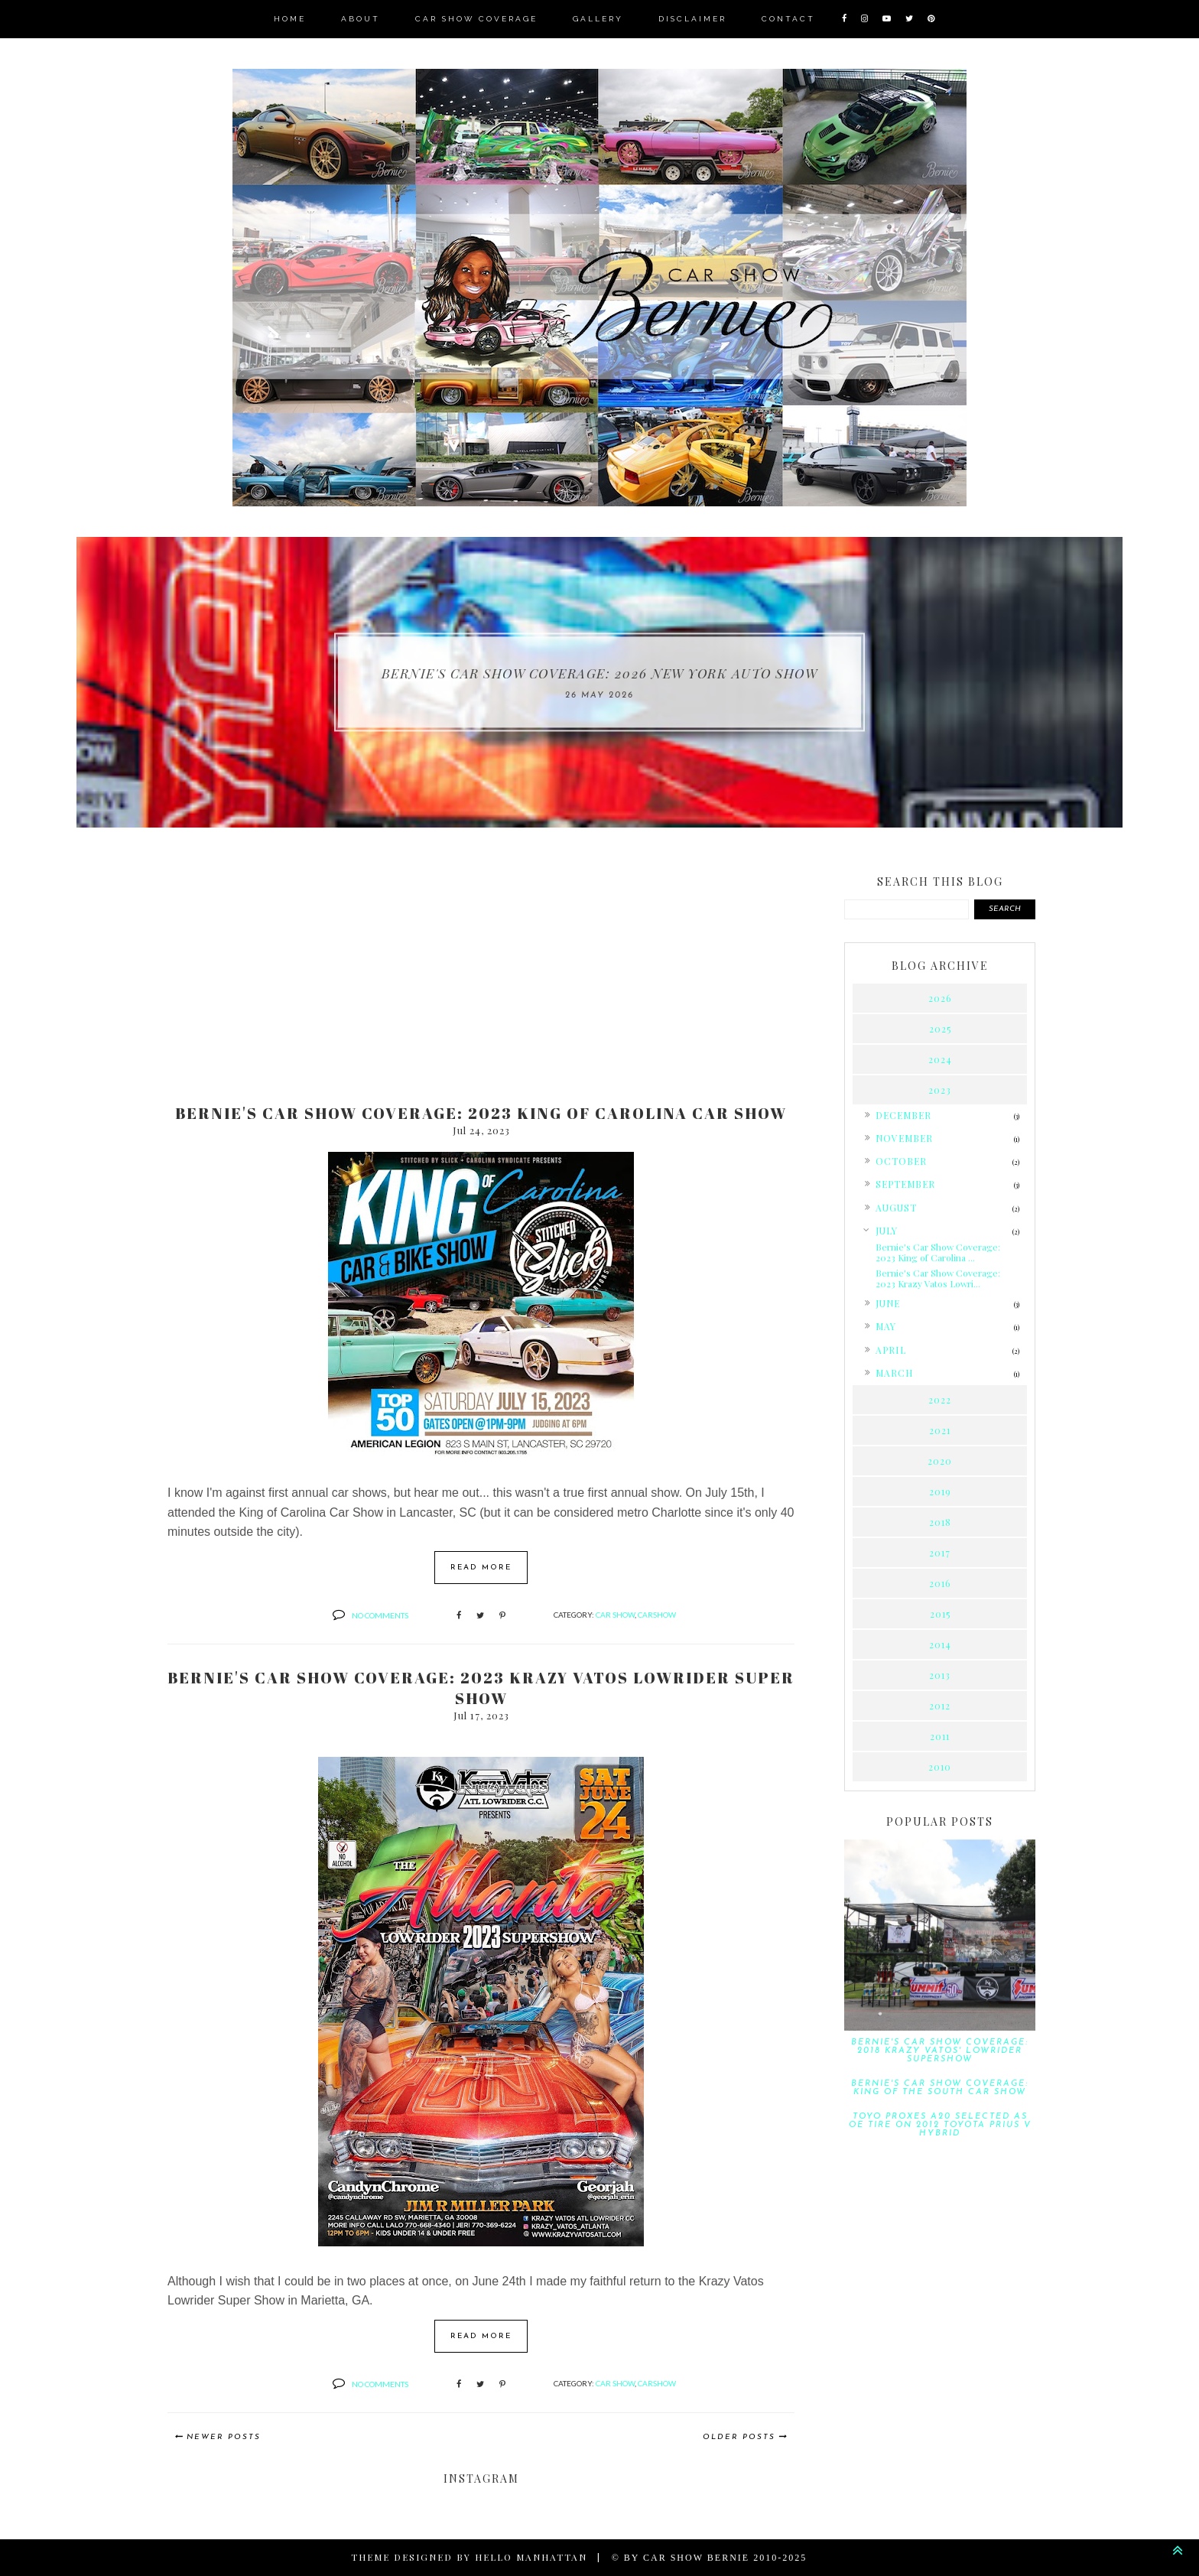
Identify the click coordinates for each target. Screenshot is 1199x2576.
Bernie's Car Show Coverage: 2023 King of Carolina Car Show (481, 1113)
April (890, 1349)
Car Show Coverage (476, 19)
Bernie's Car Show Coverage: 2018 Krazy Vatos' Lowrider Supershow (939, 2050)
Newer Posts (224, 2437)
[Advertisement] (480, 973)
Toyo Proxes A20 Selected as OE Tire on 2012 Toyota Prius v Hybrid (940, 2124)
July (887, 1230)
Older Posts (739, 2437)
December (903, 1115)
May (886, 1326)
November (904, 1138)
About (360, 19)
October (900, 1161)
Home (290, 19)
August (896, 1207)
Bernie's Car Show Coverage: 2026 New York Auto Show (599, 673)
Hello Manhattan (531, 2557)
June (888, 1303)
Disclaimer (692, 19)
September (905, 1184)
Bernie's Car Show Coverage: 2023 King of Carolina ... (938, 1251)
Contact (788, 19)
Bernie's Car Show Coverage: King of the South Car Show (939, 2087)
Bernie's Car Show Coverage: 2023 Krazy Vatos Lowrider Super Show (480, 1688)
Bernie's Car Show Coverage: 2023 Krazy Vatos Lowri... (938, 1277)
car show (615, 1614)
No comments (380, 1615)
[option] (599, 682)
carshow (657, 1614)
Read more (481, 1567)
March (894, 1372)
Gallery (598, 19)
